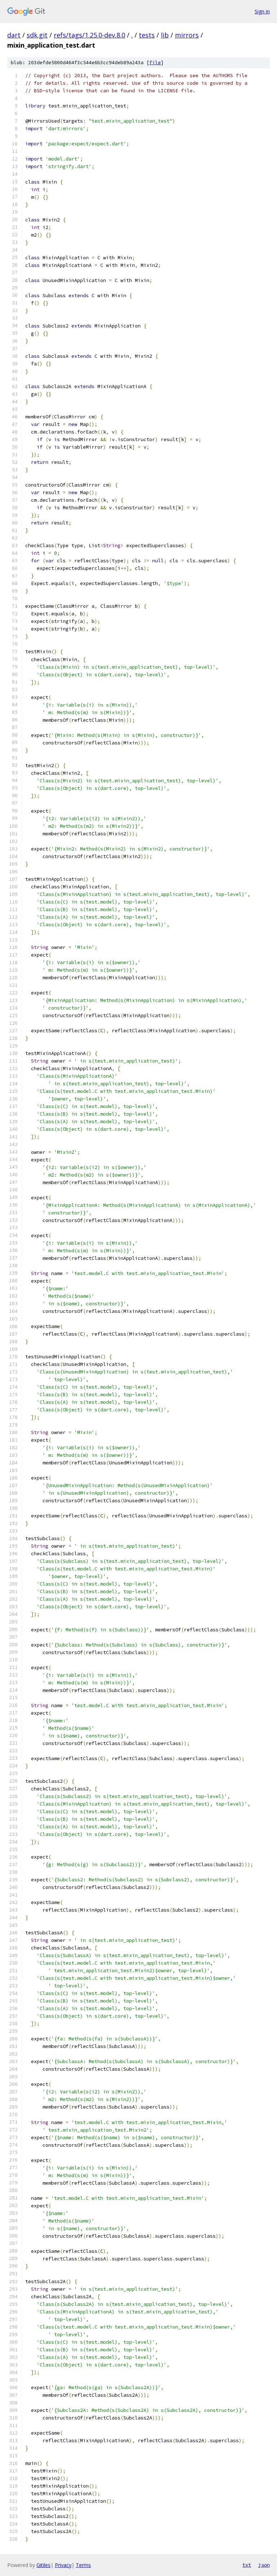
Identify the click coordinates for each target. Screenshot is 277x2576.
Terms (83, 2565)
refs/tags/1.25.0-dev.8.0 (89, 35)
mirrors (187, 35)
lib (165, 35)
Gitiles (43, 2565)
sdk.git (37, 35)
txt (246, 2565)
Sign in (262, 11)
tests (147, 35)
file (155, 63)
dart (14, 35)
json (264, 2565)
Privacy (63, 2565)
